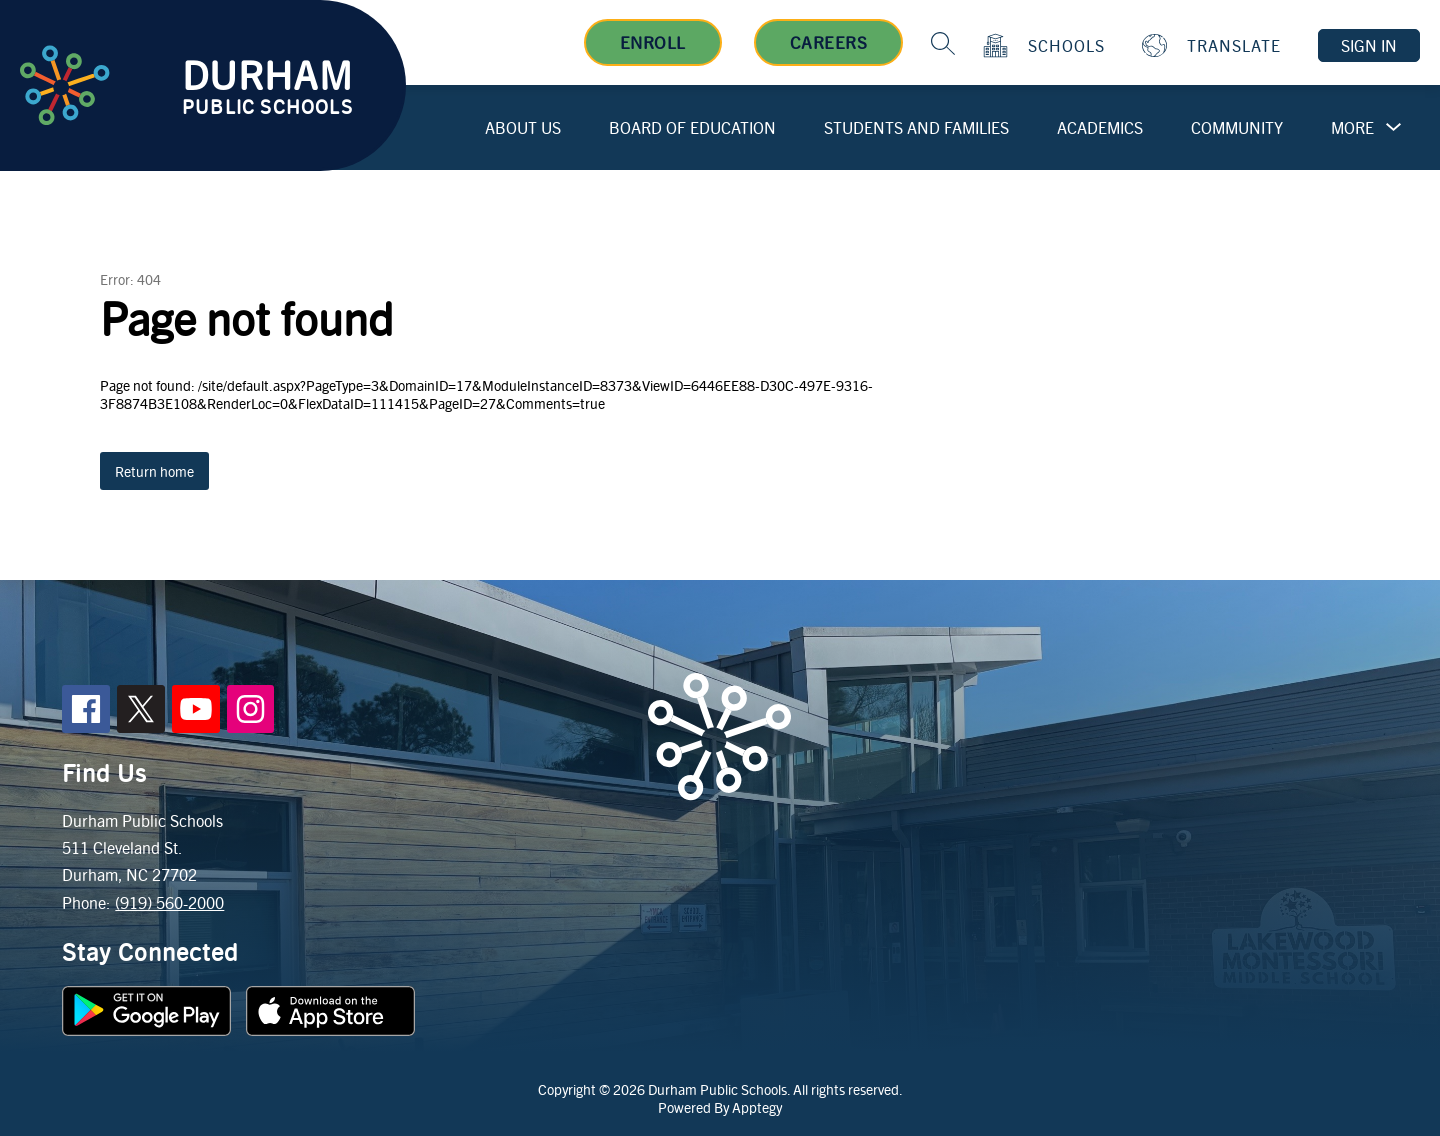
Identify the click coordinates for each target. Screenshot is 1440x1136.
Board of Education (692, 127)
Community (1237, 127)
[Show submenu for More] (1352, 128)
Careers (829, 42)
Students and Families (916, 127)
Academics (1100, 127)
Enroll (653, 42)
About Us (523, 127)
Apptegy (757, 1107)
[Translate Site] (1214, 45)
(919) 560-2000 (169, 902)
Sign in (1369, 45)
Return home (154, 471)
